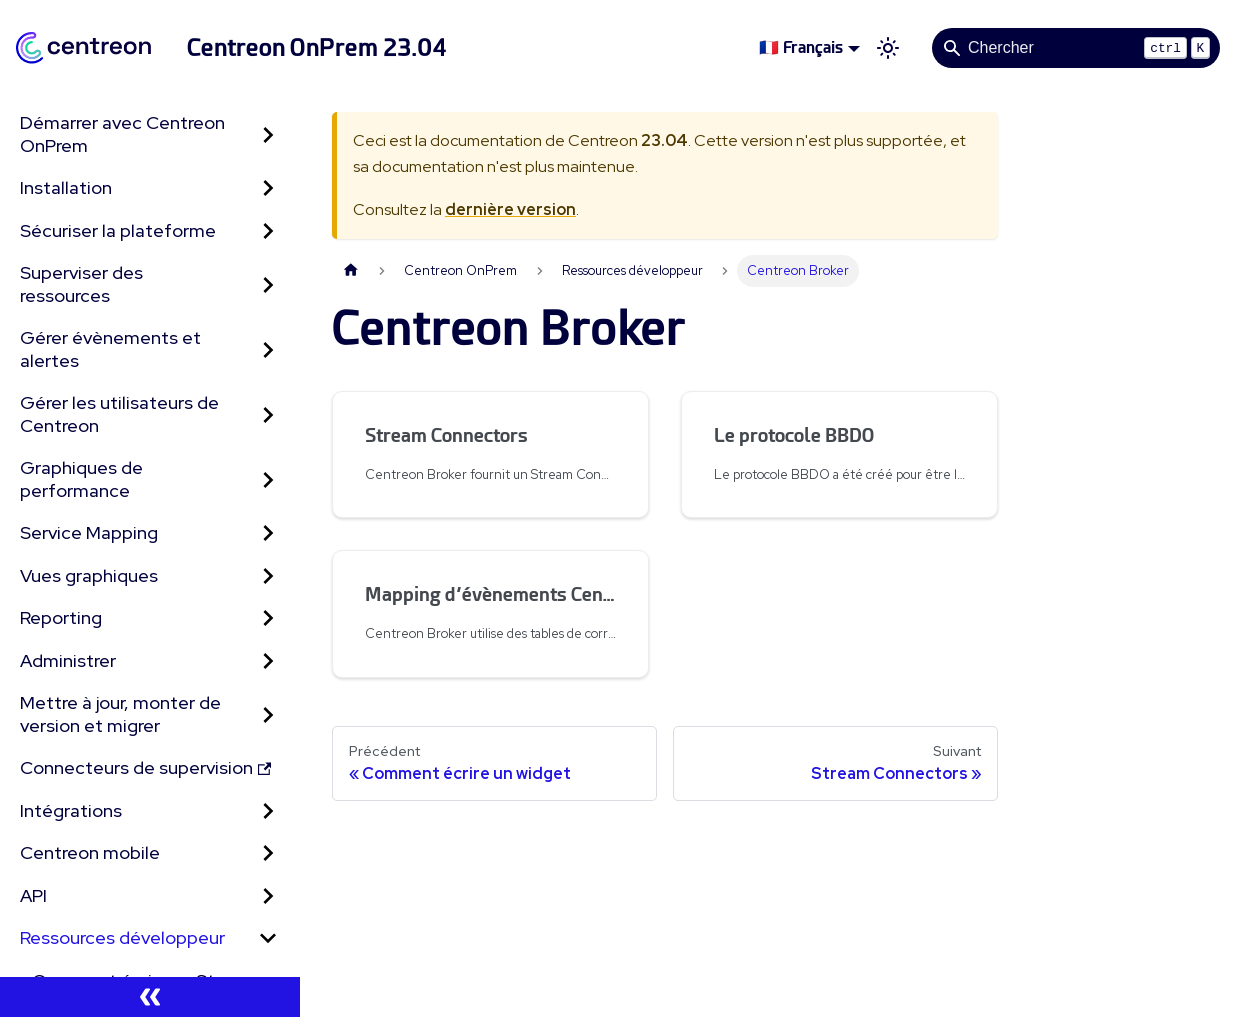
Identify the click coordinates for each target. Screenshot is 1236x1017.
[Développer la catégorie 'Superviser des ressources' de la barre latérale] (268, 284)
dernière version (510, 209)
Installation (66, 187)
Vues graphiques (89, 575)
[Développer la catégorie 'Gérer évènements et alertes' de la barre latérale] (268, 349)
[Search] (1076, 48)
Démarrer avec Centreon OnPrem (122, 134)
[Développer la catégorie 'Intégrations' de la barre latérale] (268, 811)
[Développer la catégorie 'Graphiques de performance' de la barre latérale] (268, 479)
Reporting (61, 617)
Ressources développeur (122, 937)
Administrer (68, 660)
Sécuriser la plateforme (118, 230)
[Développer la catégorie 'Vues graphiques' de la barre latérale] (268, 576)
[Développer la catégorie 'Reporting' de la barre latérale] (268, 618)
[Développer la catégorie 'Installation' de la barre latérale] (268, 188)
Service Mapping (89, 532)
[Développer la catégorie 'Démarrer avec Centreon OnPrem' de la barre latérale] (268, 134)
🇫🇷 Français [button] (801, 47)
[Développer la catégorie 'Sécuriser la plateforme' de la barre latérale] (268, 231)
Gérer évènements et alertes (110, 349)
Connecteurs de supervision (145, 767)
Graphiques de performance (81, 479)
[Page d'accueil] (351, 270)
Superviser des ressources (81, 284)
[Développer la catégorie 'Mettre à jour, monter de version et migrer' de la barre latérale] (268, 714)
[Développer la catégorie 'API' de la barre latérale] (268, 896)
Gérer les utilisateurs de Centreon (119, 414)
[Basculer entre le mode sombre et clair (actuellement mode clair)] (888, 48)
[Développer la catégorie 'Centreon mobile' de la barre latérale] (268, 853)
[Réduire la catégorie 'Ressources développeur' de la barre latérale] (268, 938)
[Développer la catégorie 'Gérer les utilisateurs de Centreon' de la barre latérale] (268, 414)
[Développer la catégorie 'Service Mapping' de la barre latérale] (268, 533)
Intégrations (71, 810)
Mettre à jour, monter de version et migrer (120, 714)
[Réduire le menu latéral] (150, 997)
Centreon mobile (90, 852)
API (33, 895)
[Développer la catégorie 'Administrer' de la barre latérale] (268, 661)
